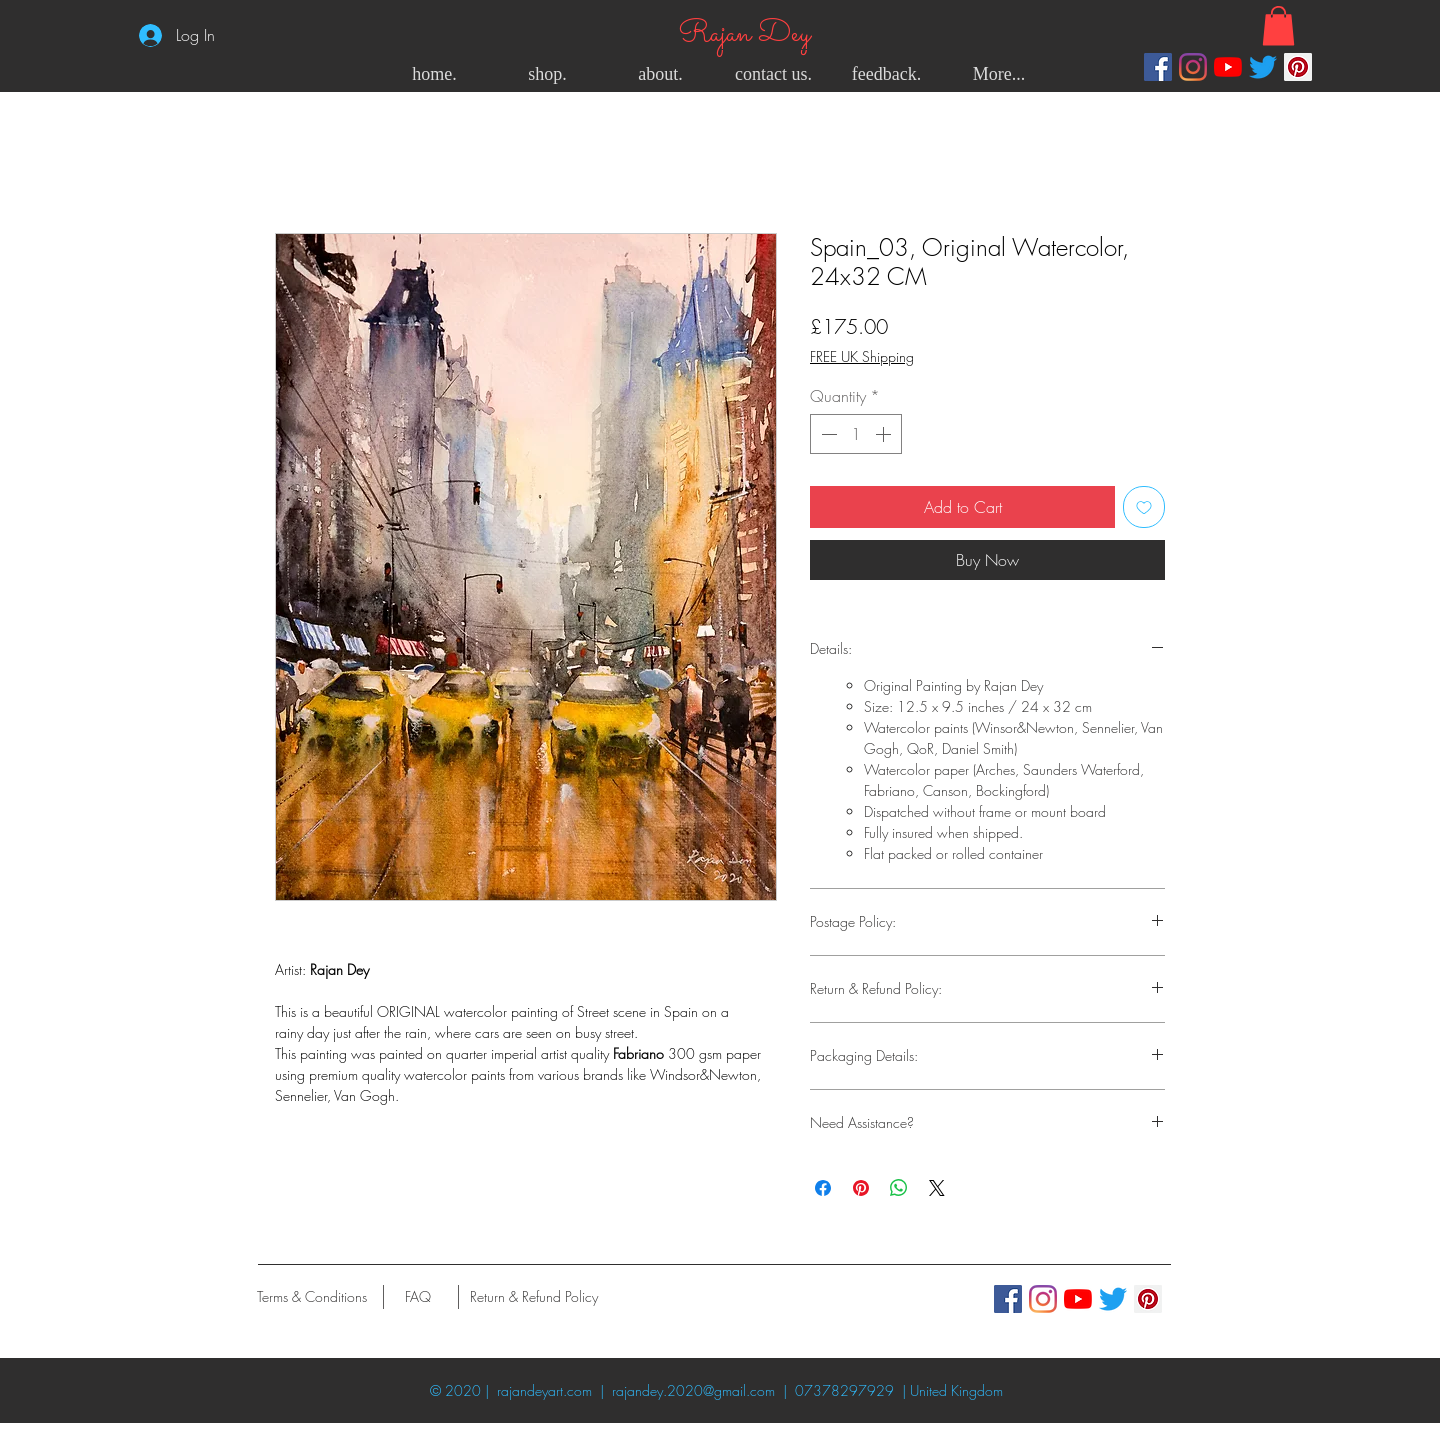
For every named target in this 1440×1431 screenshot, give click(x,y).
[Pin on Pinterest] (861, 1188)
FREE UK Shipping (862, 356)
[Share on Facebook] (823, 1188)
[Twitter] (1263, 67)
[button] (1278, 25)
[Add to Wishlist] (1144, 507)
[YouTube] (1228, 67)
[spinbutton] (856, 434)
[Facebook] (1158, 67)
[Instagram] (1193, 67)
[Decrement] (827, 434)
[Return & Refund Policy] (534, 1297)
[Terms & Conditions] (311, 1297)
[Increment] (885, 434)
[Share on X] (937, 1188)
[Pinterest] (1298, 67)
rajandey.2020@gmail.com (693, 1390)
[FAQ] (418, 1297)
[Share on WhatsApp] (899, 1188)
